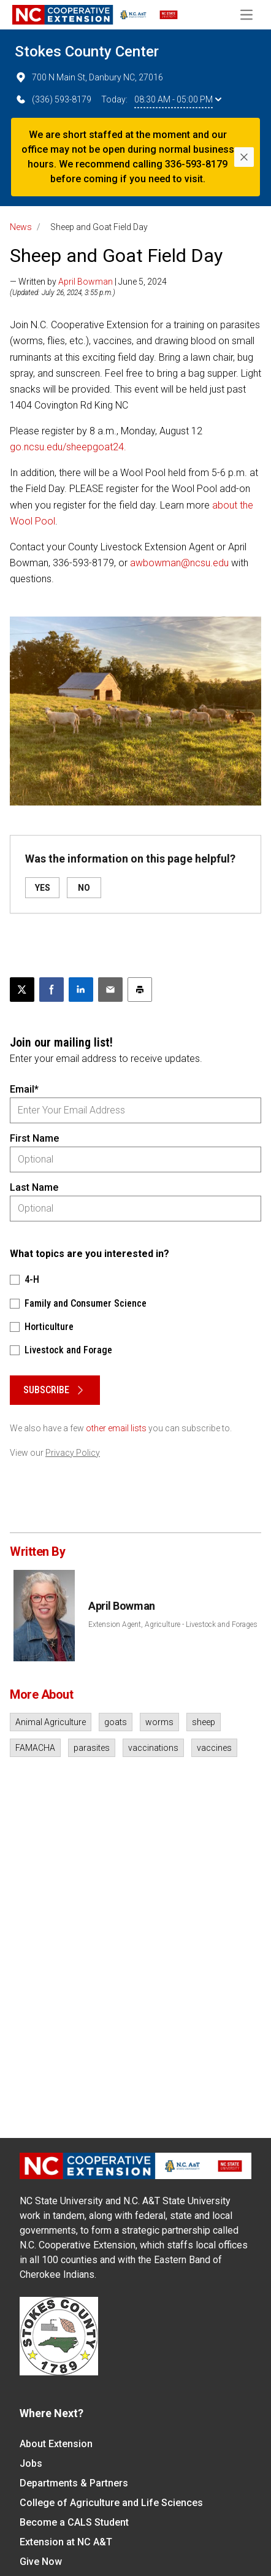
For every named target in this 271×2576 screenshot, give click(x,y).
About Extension (56, 2444)
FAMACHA (35, 1748)
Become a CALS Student (74, 2522)
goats (115, 1722)
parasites (92, 1748)
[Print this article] (140, 989)
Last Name (34, 1187)
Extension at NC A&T (66, 2542)
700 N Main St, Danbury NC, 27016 (89, 77)
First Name (34, 1138)
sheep (203, 1722)
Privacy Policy (72, 1453)
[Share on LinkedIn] (81, 989)
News (21, 227)
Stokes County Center (87, 51)
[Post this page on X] (22, 989)
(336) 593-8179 (53, 99)
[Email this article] (110, 989)
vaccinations (153, 1748)
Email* (24, 1089)
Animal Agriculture (50, 1722)
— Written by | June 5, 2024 (88, 281)
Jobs (31, 2463)
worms (159, 1722)
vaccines (214, 1748)
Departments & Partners (74, 2483)
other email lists (116, 1428)
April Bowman (85, 281)
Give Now (41, 2561)
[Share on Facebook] (51, 989)
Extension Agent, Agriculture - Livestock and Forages (173, 1624)
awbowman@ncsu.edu (179, 563)
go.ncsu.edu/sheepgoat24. (68, 447)
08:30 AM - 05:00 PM (177, 99)
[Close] (244, 157)
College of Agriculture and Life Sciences (111, 2503)
